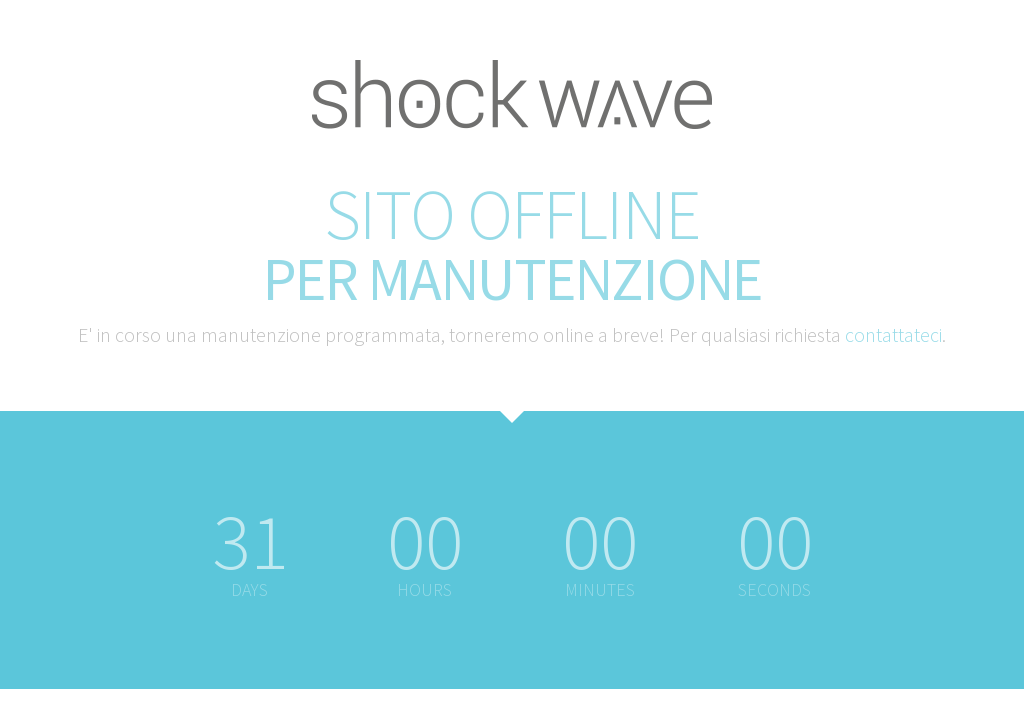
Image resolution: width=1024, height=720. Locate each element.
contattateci (893, 334)
